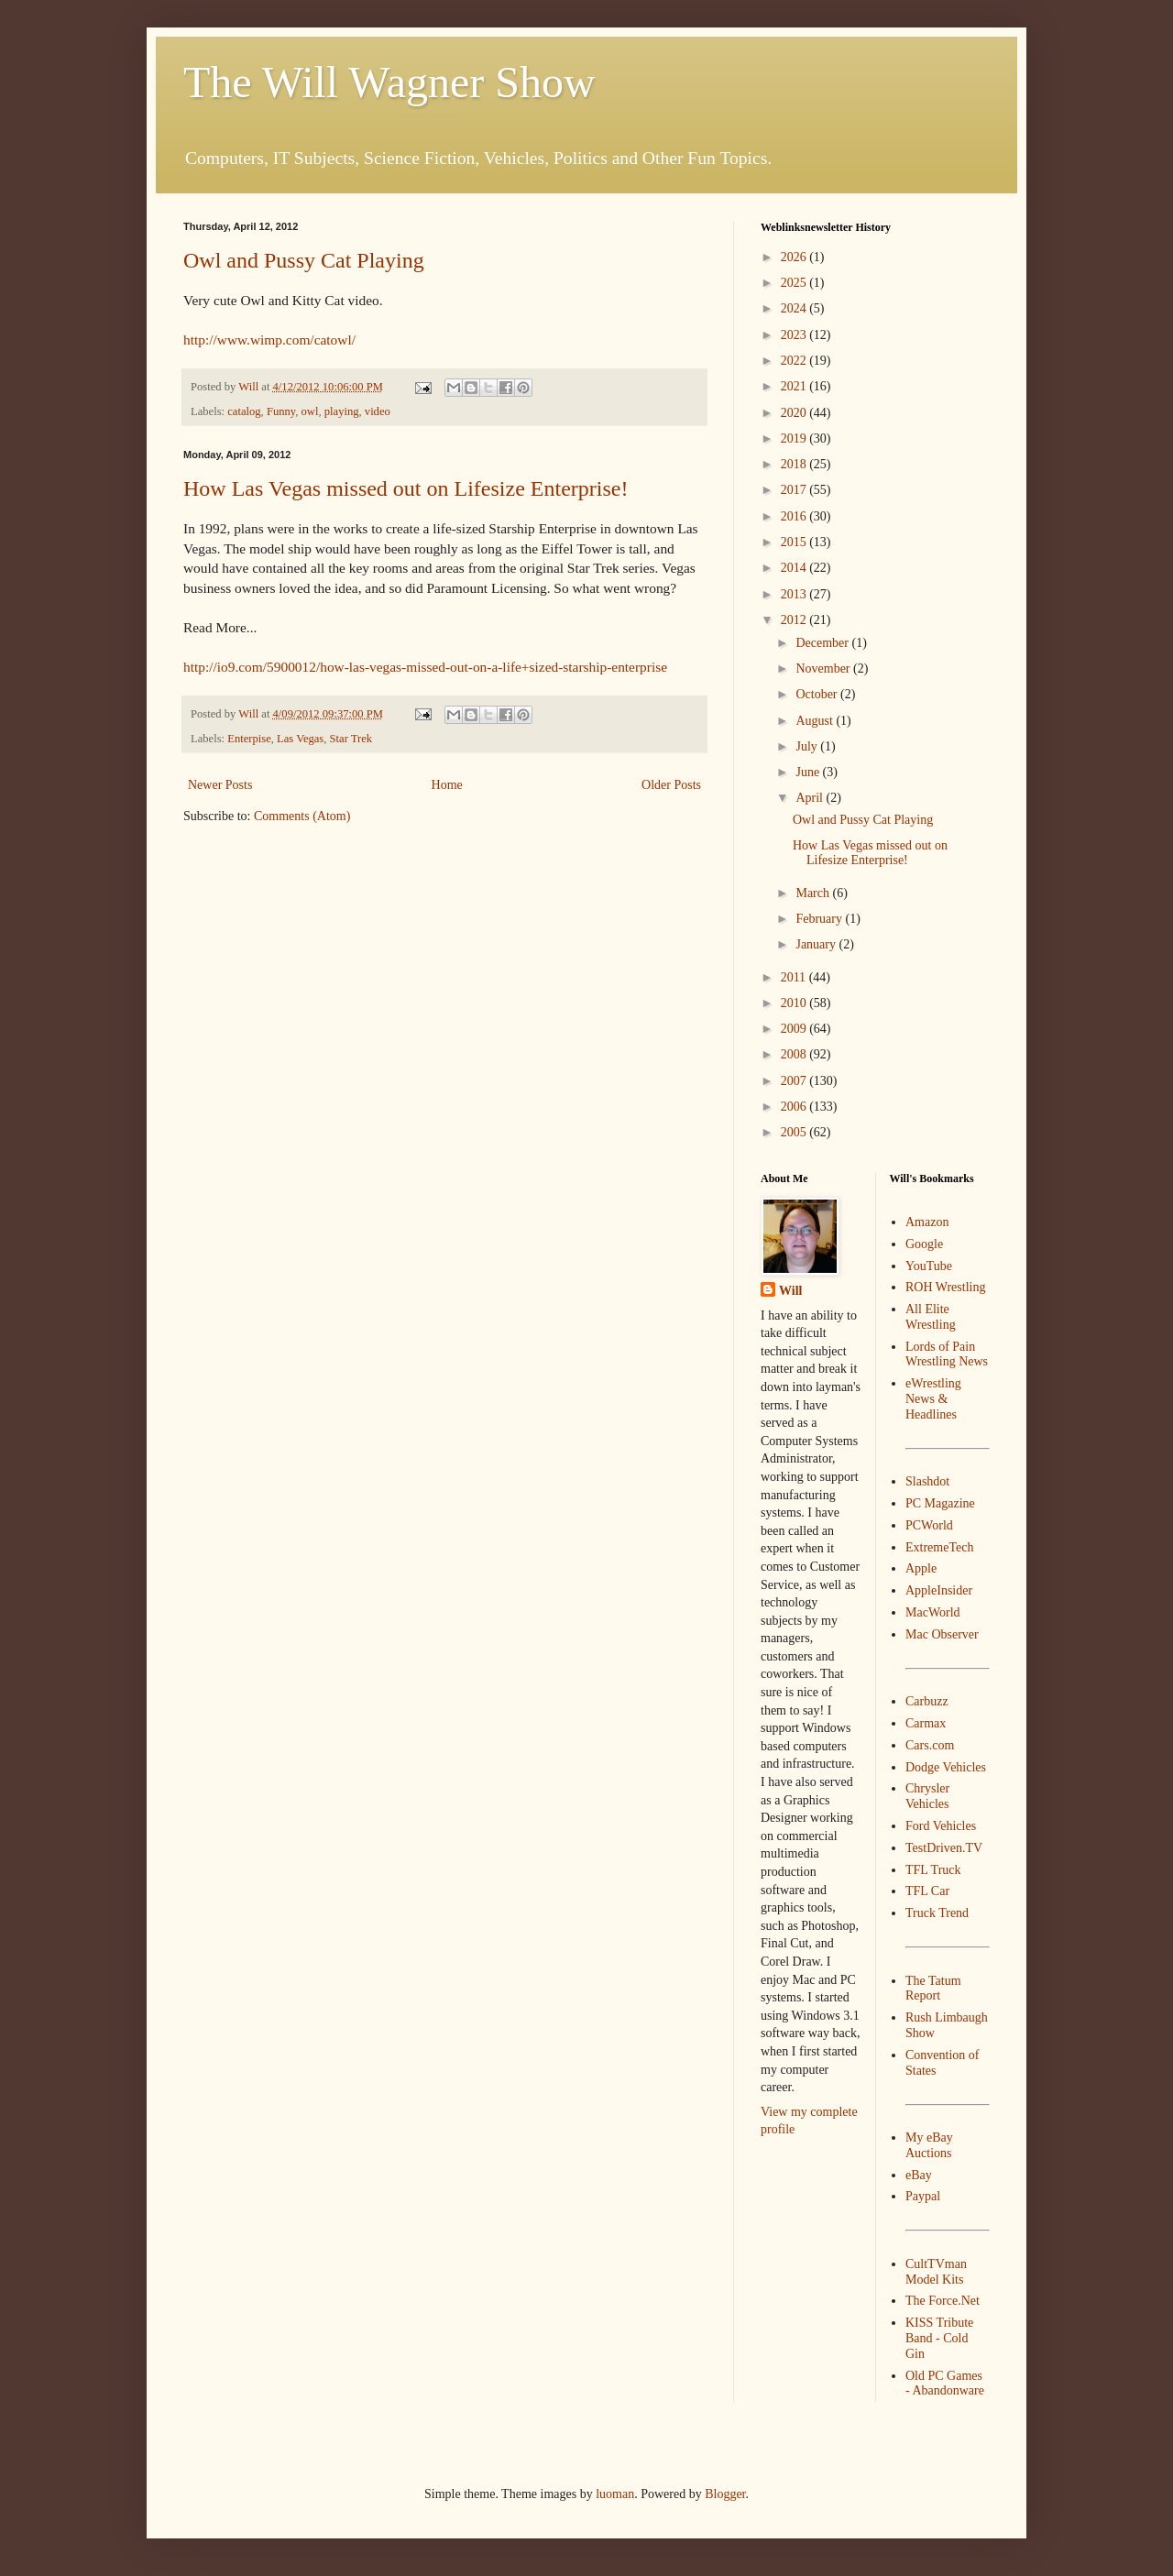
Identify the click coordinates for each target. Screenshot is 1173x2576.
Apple (921, 1568)
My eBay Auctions (929, 2145)
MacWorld (932, 1612)
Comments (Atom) (302, 816)
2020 (795, 413)
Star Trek (351, 738)
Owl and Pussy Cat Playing (303, 260)
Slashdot (927, 1481)
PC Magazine (940, 1503)
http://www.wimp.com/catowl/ (269, 339)
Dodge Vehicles (945, 1767)
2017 (795, 490)
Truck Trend (937, 1913)
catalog (243, 411)
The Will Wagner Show (389, 82)
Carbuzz (926, 1701)
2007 (795, 1081)
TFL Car (927, 1891)
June (808, 772)
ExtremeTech (939, 1547)
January (817, 944)
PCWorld (929, 1525)
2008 (795, 1054)
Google (924, 1244)
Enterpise (249, 738)
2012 (795, 620)
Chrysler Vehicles (927, 1796)
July (807, 746)
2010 (795, 1003)
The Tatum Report (933, 1988)
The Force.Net (942, 2300)
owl (310, 411)
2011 (795, 977)
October (817, 694)
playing (341, 411)
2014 (795, 568)
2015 (795, 542)
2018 (795, 464)
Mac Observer (942, 1634)
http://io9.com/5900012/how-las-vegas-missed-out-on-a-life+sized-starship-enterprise (425, 666)
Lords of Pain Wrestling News (946, 1354)
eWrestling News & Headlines (933, 1398)
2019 (795, 438)
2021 (795, 386)
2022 (795, 360)
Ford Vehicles (940, 1826)
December (823, 643)
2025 (795, 283)
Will (790, 1291)
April (810, 798)
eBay (918, 2175)
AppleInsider (938, 1590)
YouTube (928, 1266)
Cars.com (929, 1745)
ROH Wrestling (945, 1287)
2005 (795, 1132)
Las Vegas (300, 738)
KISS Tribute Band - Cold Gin (939, 2338)
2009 (795, 1029)
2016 (795, 516)
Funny (281, 411)
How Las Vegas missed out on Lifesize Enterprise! (405, 488)
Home (447, 785)
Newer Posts (220, 785)
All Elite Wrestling (930, 1317)
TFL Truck (933, 1870)
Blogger (725, 2494)
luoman (615, 2494)
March (813, 893)
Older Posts (671, 785)
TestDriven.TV (943, 1848)
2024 (795, 308)
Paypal (922, 2196)
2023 (795, 335)
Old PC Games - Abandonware (944, 2383)
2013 (795, 594)
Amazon (926, 1222)
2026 (795, 257)
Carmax (925, 1723)
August (815, 721)
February (820, 919)
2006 (795, 1106)
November (824, 668)
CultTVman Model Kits (936, 2271)
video (377, 411)
